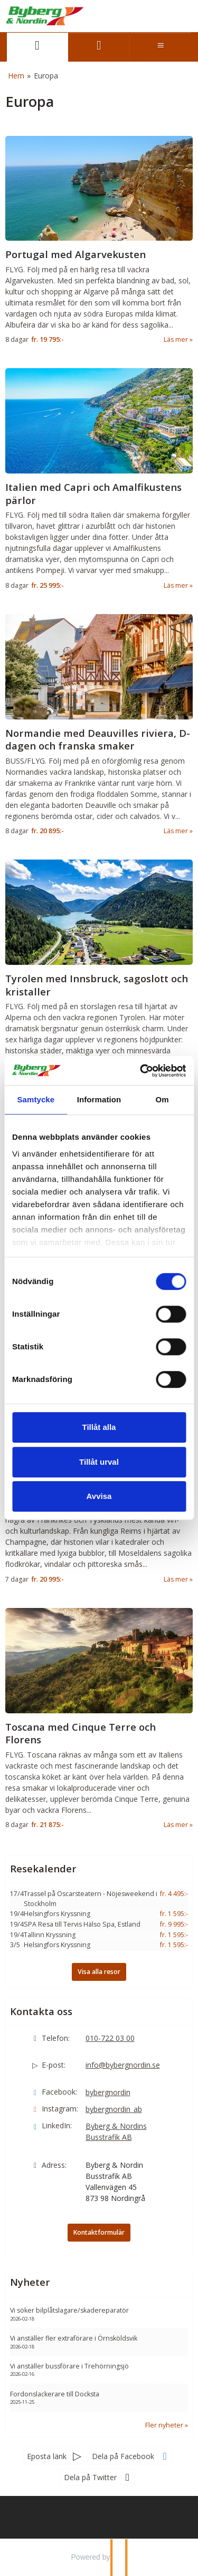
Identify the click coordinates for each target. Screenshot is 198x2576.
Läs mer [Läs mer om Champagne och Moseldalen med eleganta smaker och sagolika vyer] (176, 1579)
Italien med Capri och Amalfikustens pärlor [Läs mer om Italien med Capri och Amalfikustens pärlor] (93, 494)
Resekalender (43, 1868)
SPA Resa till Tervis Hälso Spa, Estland (82, 1924)
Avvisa (99, 1496)
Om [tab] (162, 1099)
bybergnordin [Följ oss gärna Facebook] (108, 2092)
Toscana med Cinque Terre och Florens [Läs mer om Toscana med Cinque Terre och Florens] (80, 1733)
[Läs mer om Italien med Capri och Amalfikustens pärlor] (99, 479)
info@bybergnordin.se (123, 2065)
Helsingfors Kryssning (57, 1913)
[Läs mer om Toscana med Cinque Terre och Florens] (99, 1719)
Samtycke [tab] (35, 1099)
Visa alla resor (99, 1971)
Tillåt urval (99, 1461)
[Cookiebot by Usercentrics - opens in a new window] (141, 1071)
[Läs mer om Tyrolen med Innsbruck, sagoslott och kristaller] (99, 971)
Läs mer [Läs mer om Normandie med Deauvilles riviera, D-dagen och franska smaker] (176, 830)
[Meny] (161, 47)
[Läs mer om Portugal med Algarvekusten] (99, 240)
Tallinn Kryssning (50, 1934)
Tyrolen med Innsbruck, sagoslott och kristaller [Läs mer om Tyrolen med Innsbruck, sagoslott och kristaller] (96, 985)
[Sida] (37, 47)
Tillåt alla (99, 1427)
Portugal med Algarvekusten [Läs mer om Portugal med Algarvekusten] (75, 254)
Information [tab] (99, 1099)
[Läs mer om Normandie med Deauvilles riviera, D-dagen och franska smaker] (99, 725)
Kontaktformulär (99, 2232)
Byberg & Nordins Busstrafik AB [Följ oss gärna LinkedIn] (116, 2131)
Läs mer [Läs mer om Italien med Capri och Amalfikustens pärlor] (176, 585)
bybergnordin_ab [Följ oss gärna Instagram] (114, 2109)
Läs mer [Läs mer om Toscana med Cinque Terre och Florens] (176, 1824)
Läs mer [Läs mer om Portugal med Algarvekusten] (176, 339)
